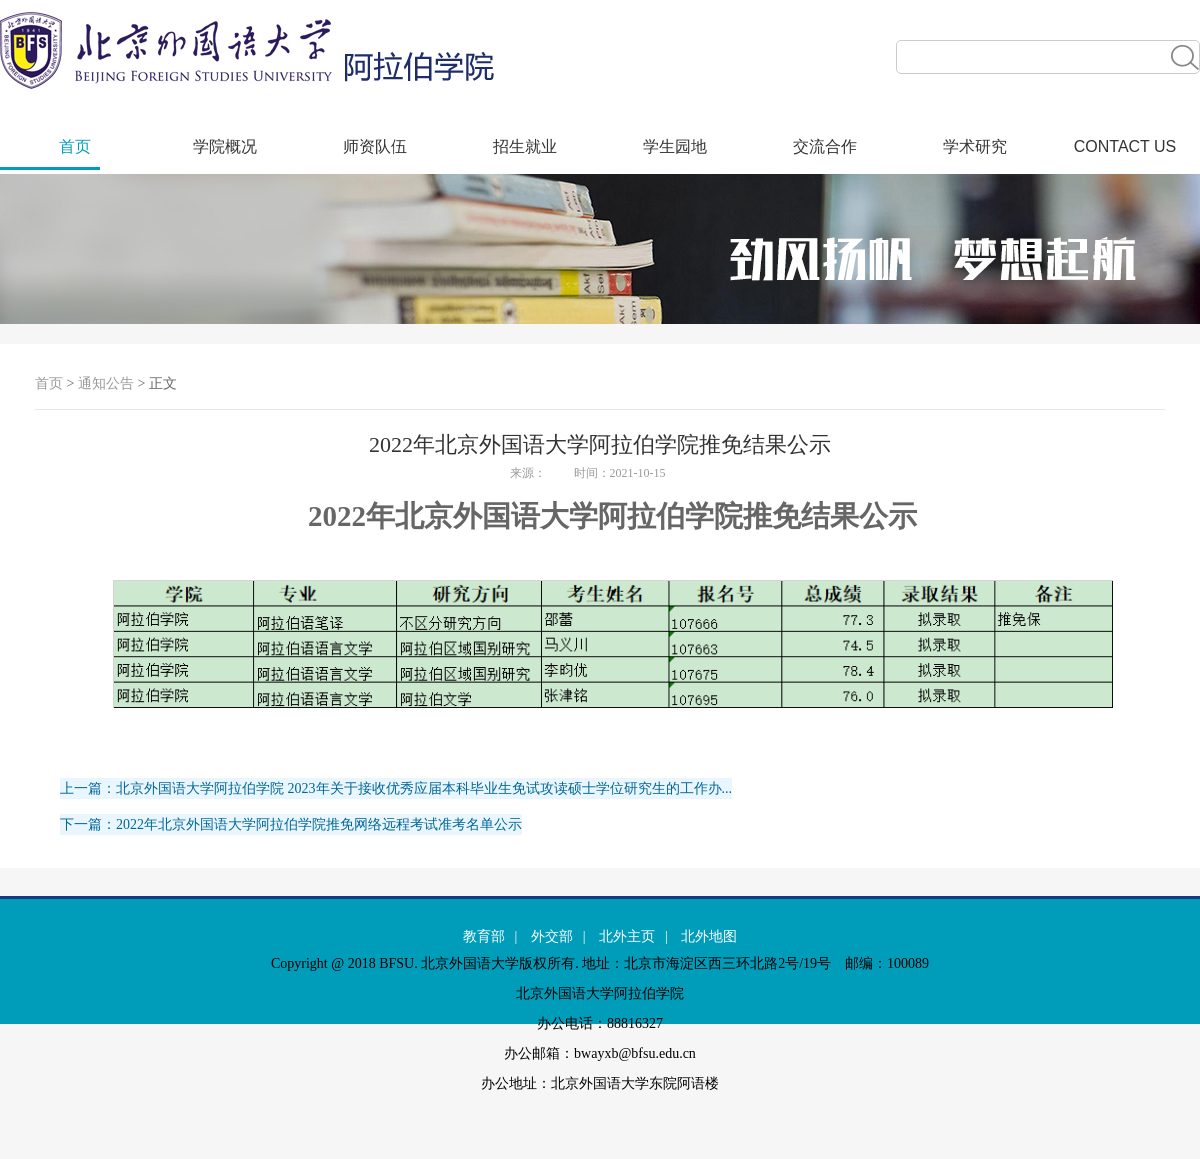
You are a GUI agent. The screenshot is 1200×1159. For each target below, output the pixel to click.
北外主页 (627, 936)
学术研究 (975, 146)
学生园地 (675, 146)
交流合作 (825, 146)
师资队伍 (375, 146)
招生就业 (525, 146)
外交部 (552, 936)
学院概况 (225, 146)
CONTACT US (1125, 146)
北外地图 (709, 936)
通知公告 (106, 383)
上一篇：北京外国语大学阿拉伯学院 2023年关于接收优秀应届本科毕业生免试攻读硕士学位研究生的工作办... (396, 788)
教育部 (484, 936)
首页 (75, 146)
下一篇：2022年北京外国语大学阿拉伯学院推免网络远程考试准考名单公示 (291, 824)
